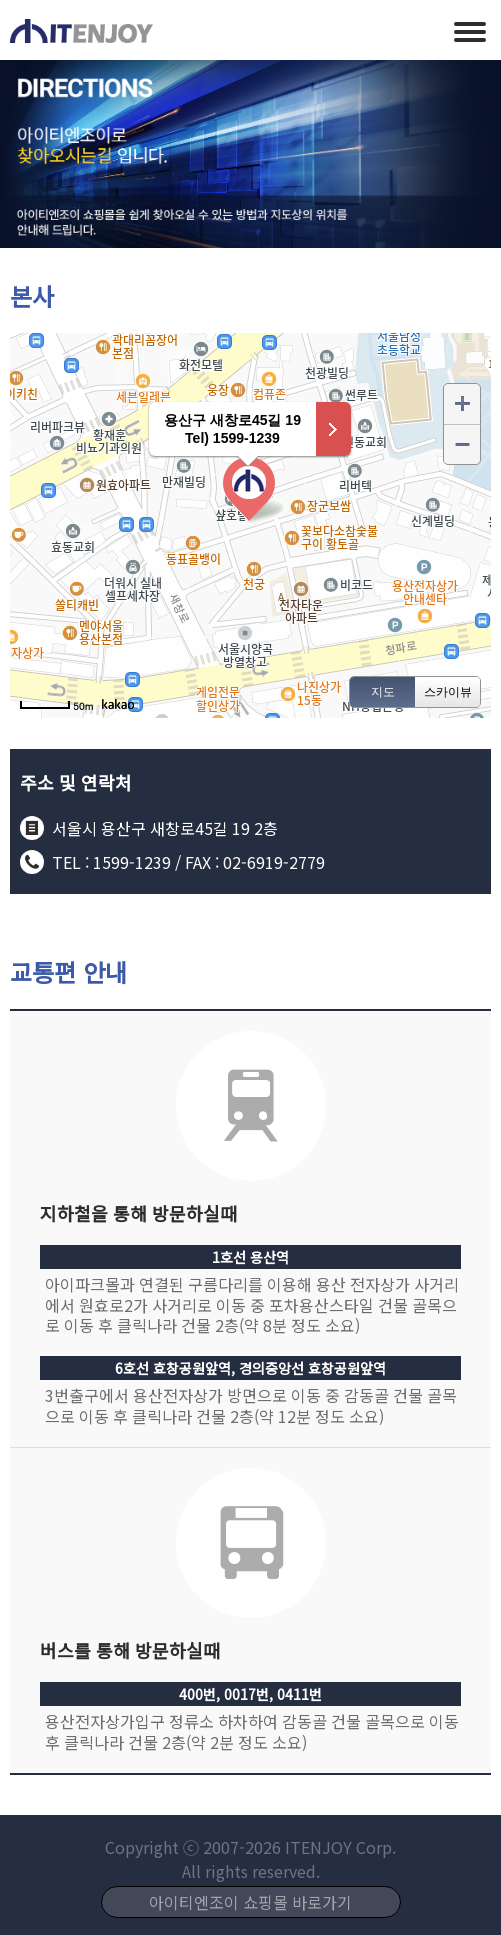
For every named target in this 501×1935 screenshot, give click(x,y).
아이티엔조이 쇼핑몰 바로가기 (250, 1902)
